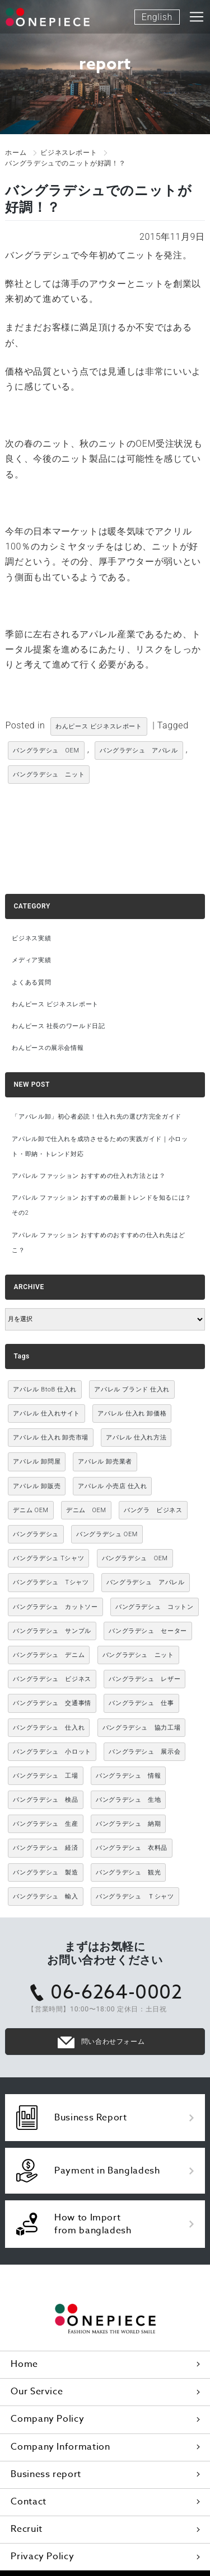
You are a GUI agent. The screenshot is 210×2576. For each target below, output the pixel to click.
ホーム (15, 153)
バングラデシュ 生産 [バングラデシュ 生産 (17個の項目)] (45, 1823)
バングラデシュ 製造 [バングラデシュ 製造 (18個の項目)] (45, 1872)
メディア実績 (31, 960)
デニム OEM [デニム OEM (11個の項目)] (30, 1510)
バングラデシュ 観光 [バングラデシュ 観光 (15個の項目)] (128, 1872)
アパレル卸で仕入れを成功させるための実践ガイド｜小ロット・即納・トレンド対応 (100, 1146)
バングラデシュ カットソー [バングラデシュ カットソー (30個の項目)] (55, 1607)
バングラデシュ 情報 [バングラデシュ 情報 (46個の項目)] (128, 1775)
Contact (28, 2501)
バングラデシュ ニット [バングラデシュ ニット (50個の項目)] (138, 1655)
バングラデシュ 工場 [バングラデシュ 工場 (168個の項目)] (45, 1775)
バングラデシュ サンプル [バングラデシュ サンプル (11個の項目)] (52, 1631)
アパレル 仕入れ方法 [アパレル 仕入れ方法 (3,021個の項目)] (136, 1437)
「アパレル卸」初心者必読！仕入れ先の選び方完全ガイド (96, 1116)
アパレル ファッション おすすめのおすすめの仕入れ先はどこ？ (98, 1243)
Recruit (26, 2529)
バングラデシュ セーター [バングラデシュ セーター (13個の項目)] (148, 1631)
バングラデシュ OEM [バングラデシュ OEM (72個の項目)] (135, 1558)
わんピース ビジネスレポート (98, 726)
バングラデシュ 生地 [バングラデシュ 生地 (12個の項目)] (128, 1799)
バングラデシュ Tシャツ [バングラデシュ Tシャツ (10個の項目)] (48, 1558)
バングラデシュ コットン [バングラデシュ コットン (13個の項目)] (154, 1607)
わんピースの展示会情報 (47, 1048)
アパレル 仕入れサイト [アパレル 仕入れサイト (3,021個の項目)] (46, 1413)
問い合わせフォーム (113, 2041)
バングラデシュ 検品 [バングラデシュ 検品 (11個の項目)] (45, 1799)
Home (24, 2364)
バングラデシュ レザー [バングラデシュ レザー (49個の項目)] (144, 1679)
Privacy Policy (42, 2556)
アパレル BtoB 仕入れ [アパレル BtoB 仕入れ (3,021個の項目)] (45, 1389)
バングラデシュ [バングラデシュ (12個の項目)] (35, 1534)
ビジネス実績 (31, 938)
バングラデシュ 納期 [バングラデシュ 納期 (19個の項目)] (128, 1823)
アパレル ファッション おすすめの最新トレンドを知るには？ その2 (102, 1205)
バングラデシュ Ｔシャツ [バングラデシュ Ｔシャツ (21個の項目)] (135, 1896)
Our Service (37, 2391)
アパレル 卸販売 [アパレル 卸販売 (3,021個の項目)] (36, 1486)
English (157, 17)
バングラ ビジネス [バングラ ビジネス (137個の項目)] (153, 1510)
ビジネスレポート (68, 153)
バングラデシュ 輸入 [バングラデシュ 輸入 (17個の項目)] (45, 1896)
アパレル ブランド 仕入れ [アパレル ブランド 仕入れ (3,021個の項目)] (132, 1389)
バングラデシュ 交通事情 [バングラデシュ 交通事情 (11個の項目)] (52, 1703)
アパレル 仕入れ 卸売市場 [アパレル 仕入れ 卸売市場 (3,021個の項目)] (50, 1437)
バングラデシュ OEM (46, 750)
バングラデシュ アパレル (139, 750)
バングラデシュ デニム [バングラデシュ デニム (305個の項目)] (49, 1655)
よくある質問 (31, 982)
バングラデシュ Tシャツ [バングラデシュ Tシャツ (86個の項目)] (50, 1582)
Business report (46, 2474)
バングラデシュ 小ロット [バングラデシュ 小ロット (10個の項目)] (52, 1751)
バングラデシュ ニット (49, 774)
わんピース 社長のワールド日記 (58, 1026)
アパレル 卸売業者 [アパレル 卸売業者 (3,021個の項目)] (105, 1461)
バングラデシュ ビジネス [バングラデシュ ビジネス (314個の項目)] (52, 1679)
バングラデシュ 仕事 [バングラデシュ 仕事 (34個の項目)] (141, 1703)
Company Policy (47, 2419)
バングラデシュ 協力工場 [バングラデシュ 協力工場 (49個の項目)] (141, 1727)
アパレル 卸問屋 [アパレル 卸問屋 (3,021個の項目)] (36, 1461)
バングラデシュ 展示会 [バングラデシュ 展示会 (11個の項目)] (144, 1751)
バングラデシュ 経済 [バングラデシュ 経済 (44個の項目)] (45, 1848)
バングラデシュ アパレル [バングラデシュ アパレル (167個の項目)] (145, 1582)
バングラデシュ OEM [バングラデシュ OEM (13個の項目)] (107, 1534)
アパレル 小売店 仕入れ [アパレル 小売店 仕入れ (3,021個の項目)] (112, 1486)
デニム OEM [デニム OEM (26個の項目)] (86, 1510)
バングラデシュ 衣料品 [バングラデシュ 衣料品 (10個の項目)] (131, 1848)
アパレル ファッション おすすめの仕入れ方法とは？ (88, 1176)
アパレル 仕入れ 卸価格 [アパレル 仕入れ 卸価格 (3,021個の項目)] (131, 1413)
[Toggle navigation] (196, 17)
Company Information (60, 2447)
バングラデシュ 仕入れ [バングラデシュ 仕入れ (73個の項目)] (49, 1727)
